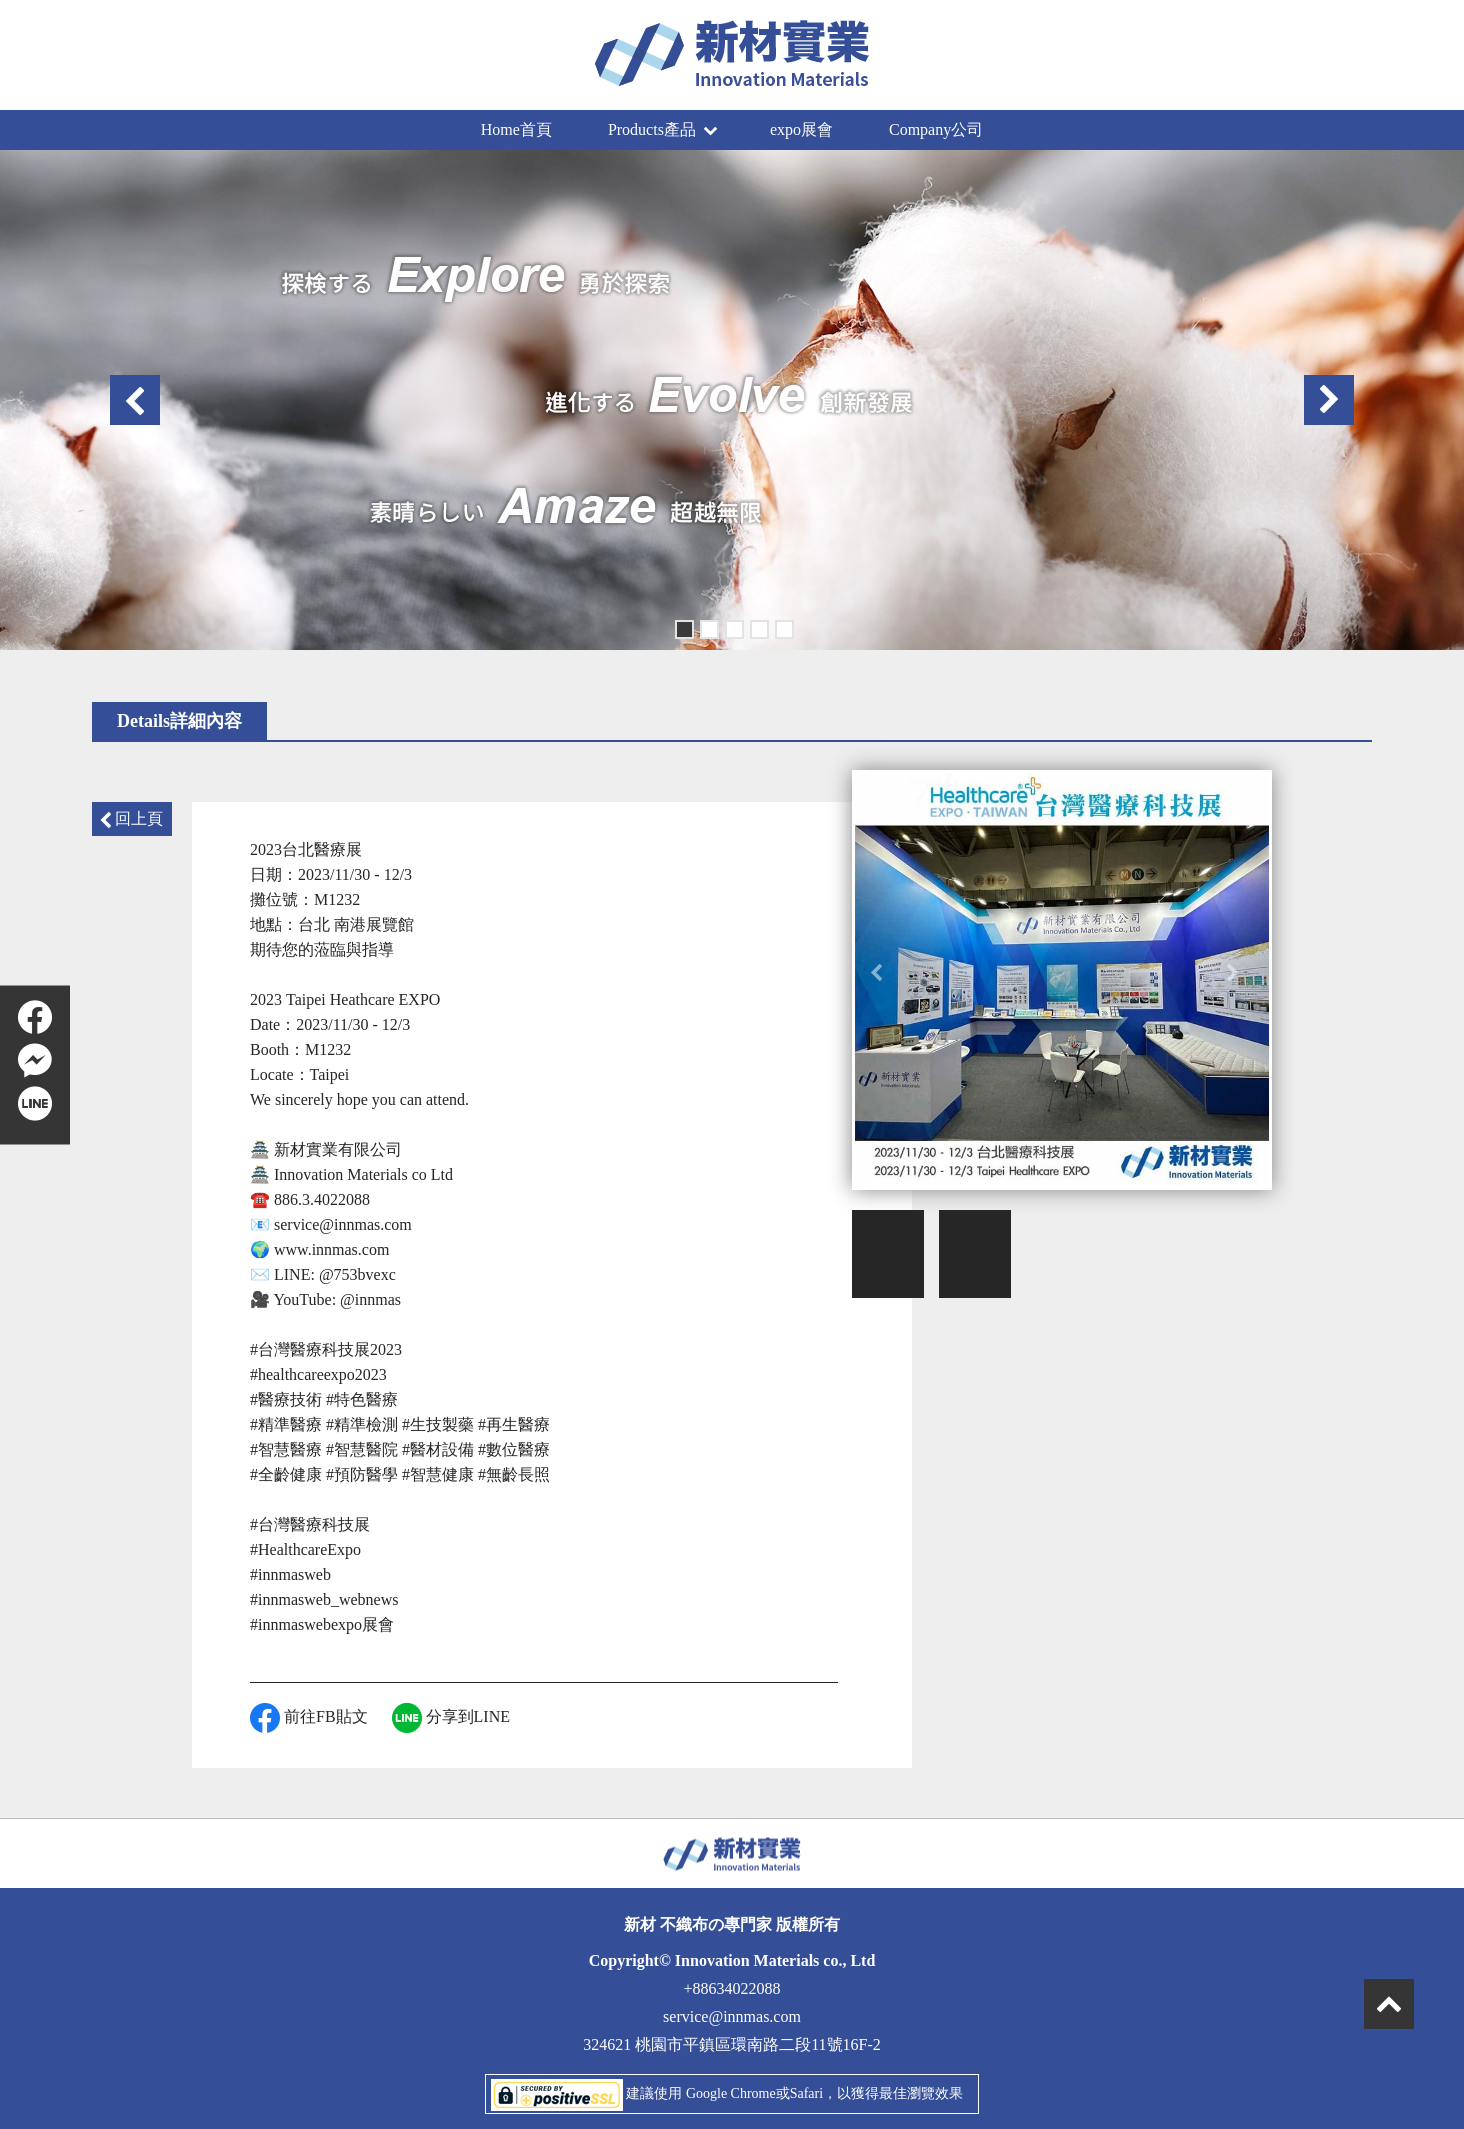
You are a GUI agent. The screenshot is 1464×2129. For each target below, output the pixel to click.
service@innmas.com (732, 2016)
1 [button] (682, 627)
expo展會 (801, 129)
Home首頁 (516, 129)
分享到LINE (451, 1718)
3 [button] (732, 627)
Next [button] (1329, 400)
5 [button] (782, 627)
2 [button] (707, 627)
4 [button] (757, 627)
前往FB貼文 (309, 1718)
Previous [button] (135, 400)
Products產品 (662, 129)
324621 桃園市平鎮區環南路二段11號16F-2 (732, 2044)
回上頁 (132, 819)
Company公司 (936, 129)
